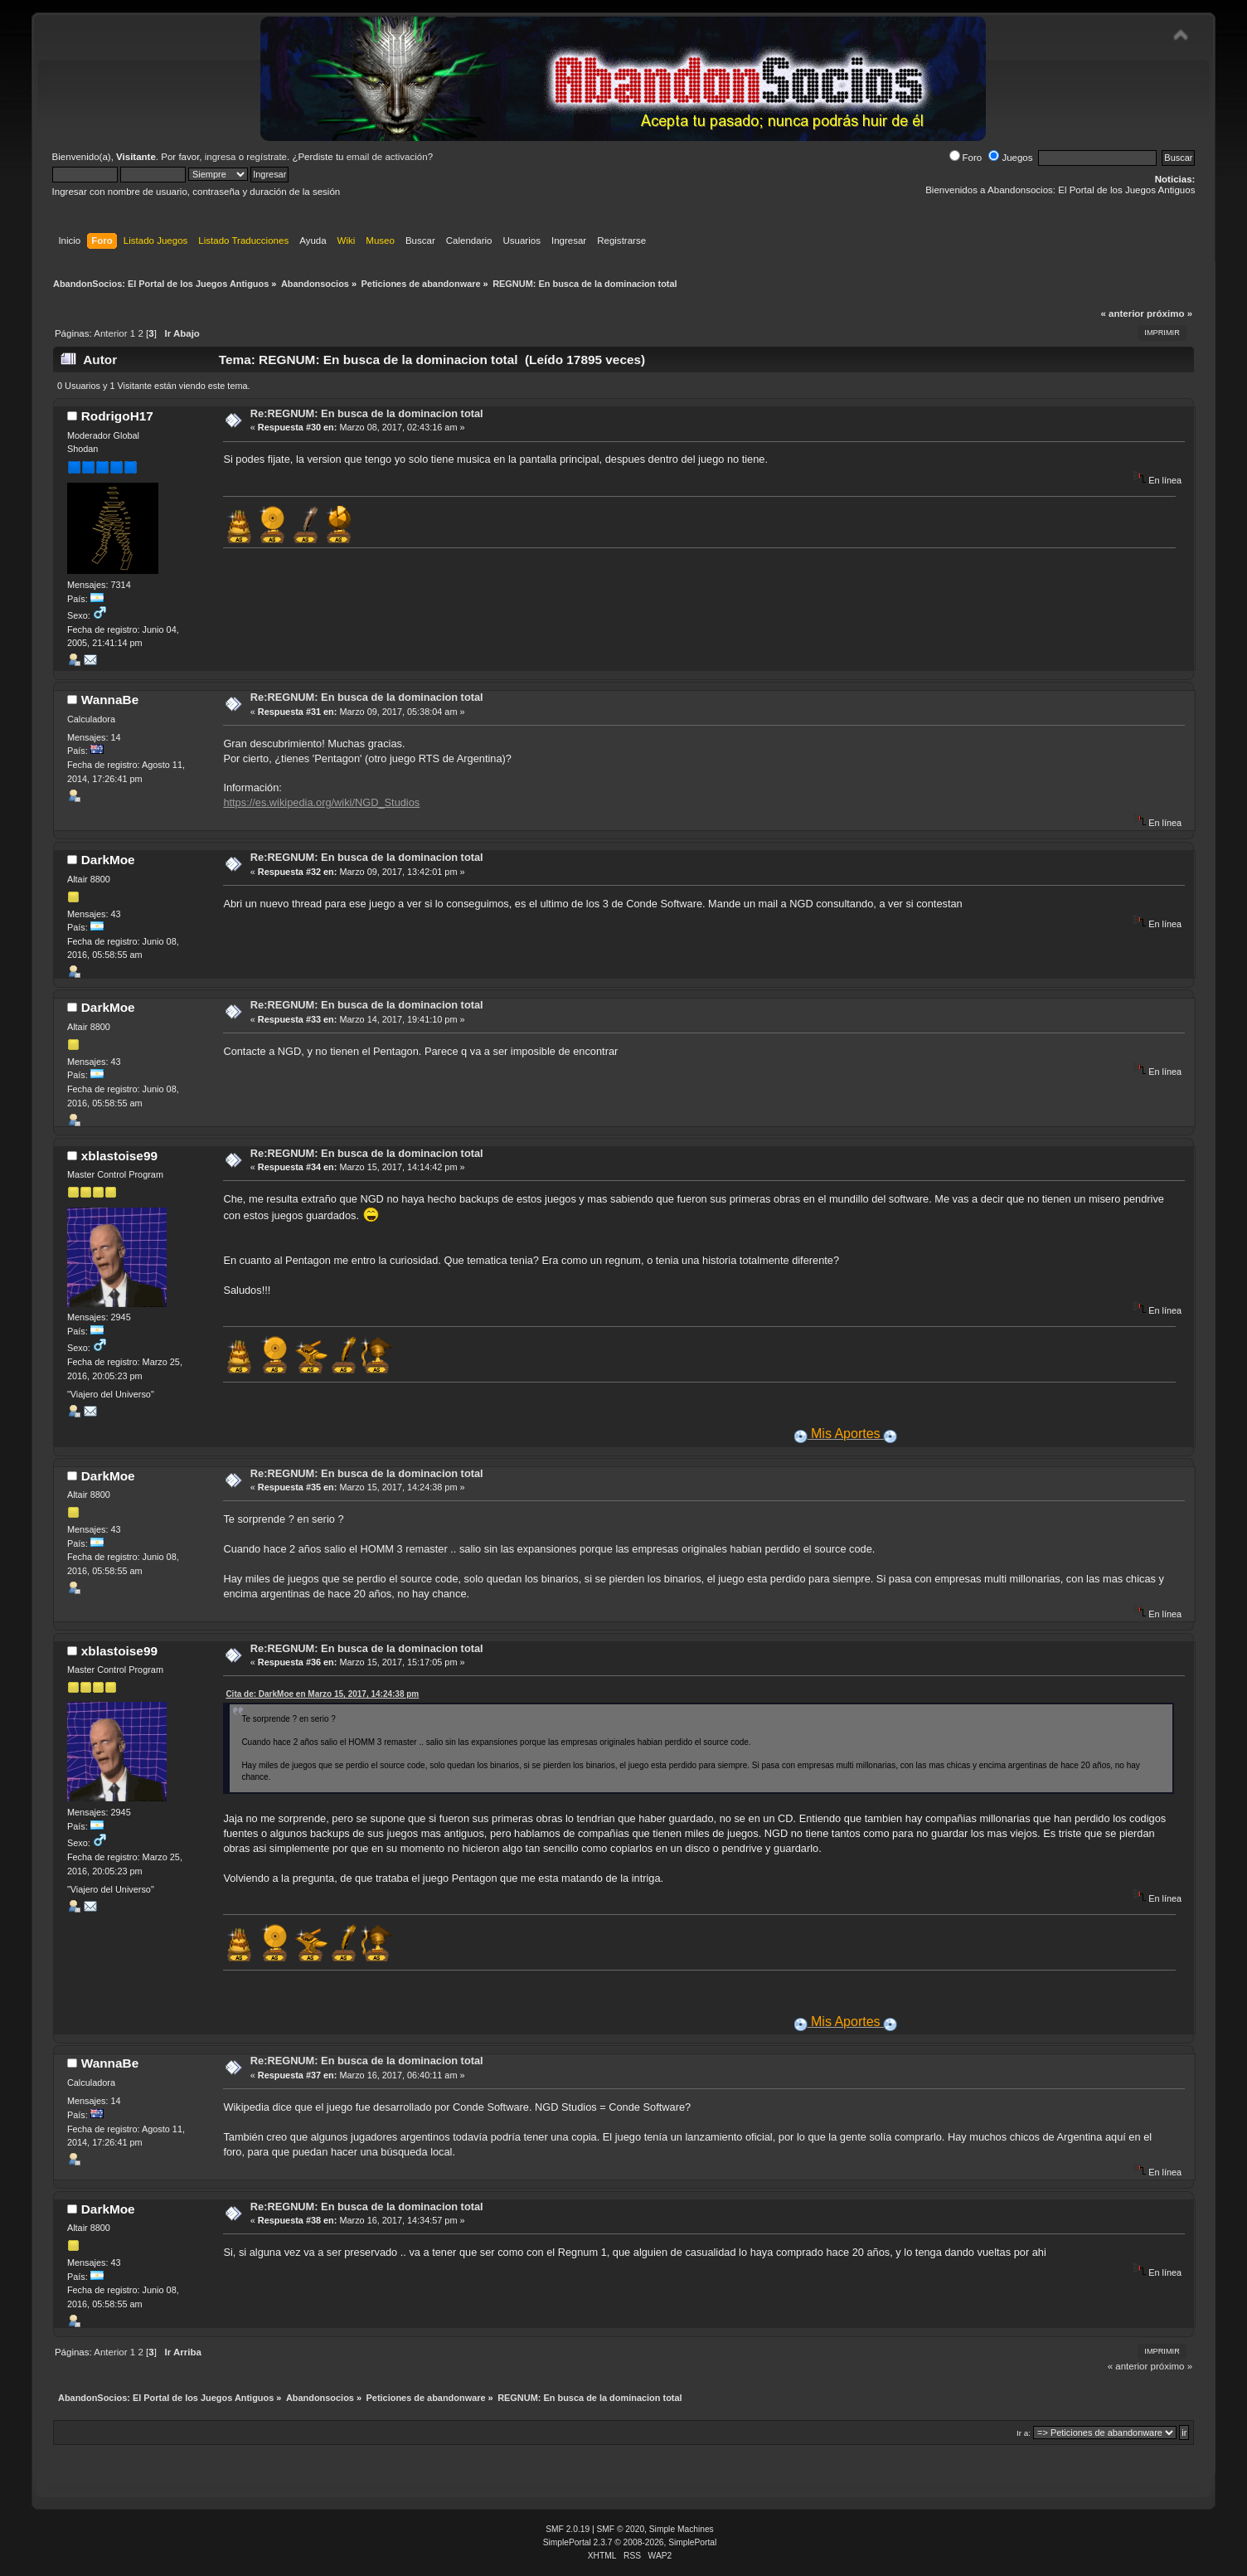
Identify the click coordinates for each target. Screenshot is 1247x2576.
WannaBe (109, 700)
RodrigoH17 (117, 416)
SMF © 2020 (621, 2529)
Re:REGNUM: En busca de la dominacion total (366, 413)
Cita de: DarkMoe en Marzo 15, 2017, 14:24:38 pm (322, 1694)
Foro (966, 158)
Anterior (110, 333)
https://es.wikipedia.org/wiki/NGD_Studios (321, 802)
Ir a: (1024, 2432)
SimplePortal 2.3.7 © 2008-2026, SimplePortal (630, 2542)
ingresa (220, 157)
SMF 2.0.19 (568, 2529)
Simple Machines (681, 2529)
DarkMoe (108, 860)
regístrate (266, 157)
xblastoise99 (119, 1156)
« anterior (1121, 313)
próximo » (1169, 313)
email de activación (387, 157)
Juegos (1010, 158)
